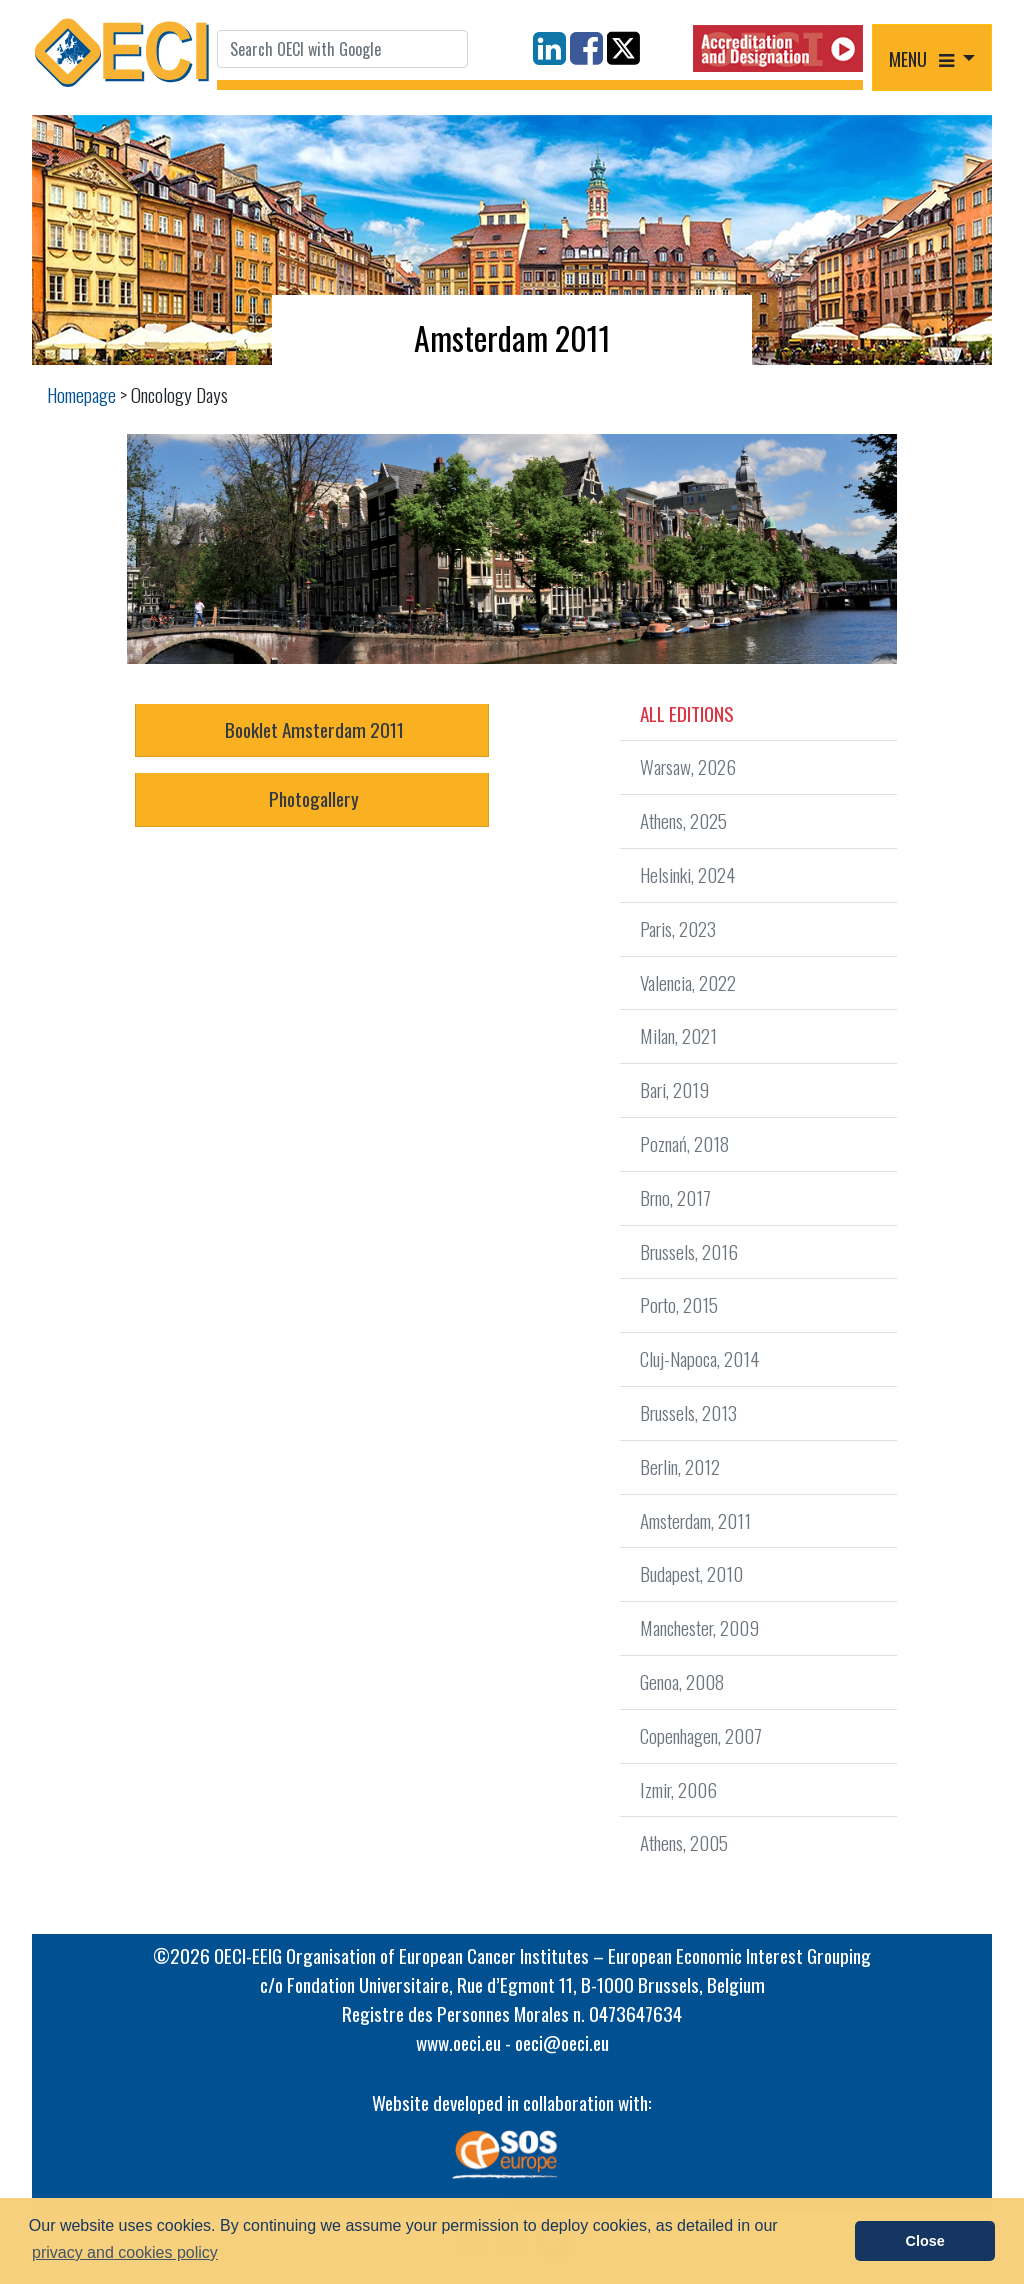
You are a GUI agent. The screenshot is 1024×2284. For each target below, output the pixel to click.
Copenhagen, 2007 (701, 1735)
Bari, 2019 (674, 1089)
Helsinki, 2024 (687, 874)
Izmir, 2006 (678, 1789)
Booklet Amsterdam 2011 (312, 729)
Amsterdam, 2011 (695, 1520)
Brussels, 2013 (688, 1412)
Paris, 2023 (678, 928)
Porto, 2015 (679, 1304)
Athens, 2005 (684, 1842)
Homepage (81, 394)
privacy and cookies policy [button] (125, 2252)
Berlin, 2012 (680, 1466)
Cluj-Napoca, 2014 (699, 1358)
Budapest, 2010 (691, 1573)
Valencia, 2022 (688, 982)
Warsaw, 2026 (688, 766)
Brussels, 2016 (689, 1251)
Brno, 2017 (675, 1197)
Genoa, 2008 (682, 1681)
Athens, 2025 (683, 820)
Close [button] (925, 2241)
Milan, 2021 (678, 1035)
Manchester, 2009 (699, 1627)
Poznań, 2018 (684, 1143)
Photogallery (312, 798)
